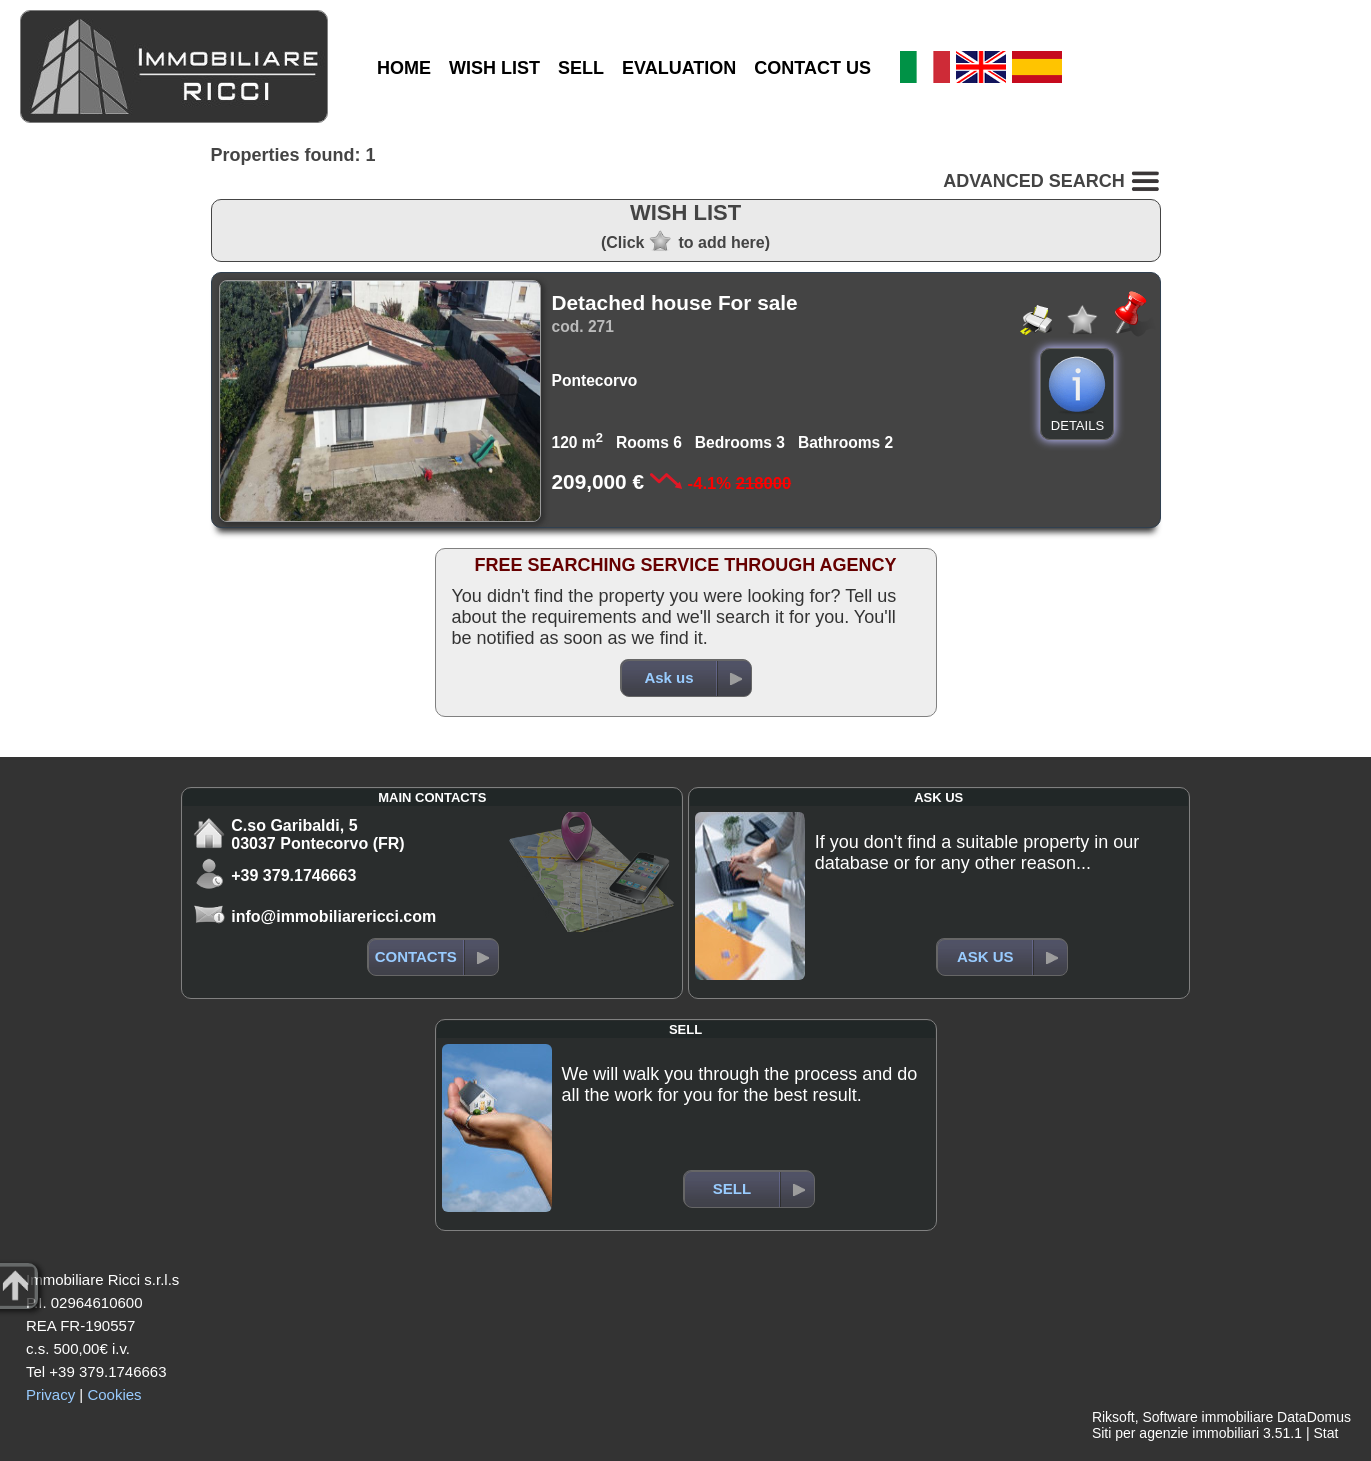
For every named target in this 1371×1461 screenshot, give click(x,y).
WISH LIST (494, 68)
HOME (404, 68)
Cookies (114, 1394)
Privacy (50, 1394)
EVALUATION (679, 68)
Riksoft (1113, 1417)
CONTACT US (812, 68)
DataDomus (1314, 1417)
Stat (1325, 1433)
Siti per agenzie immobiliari (1175, 1433)
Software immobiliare (1207, 1417)
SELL (581, 68)
